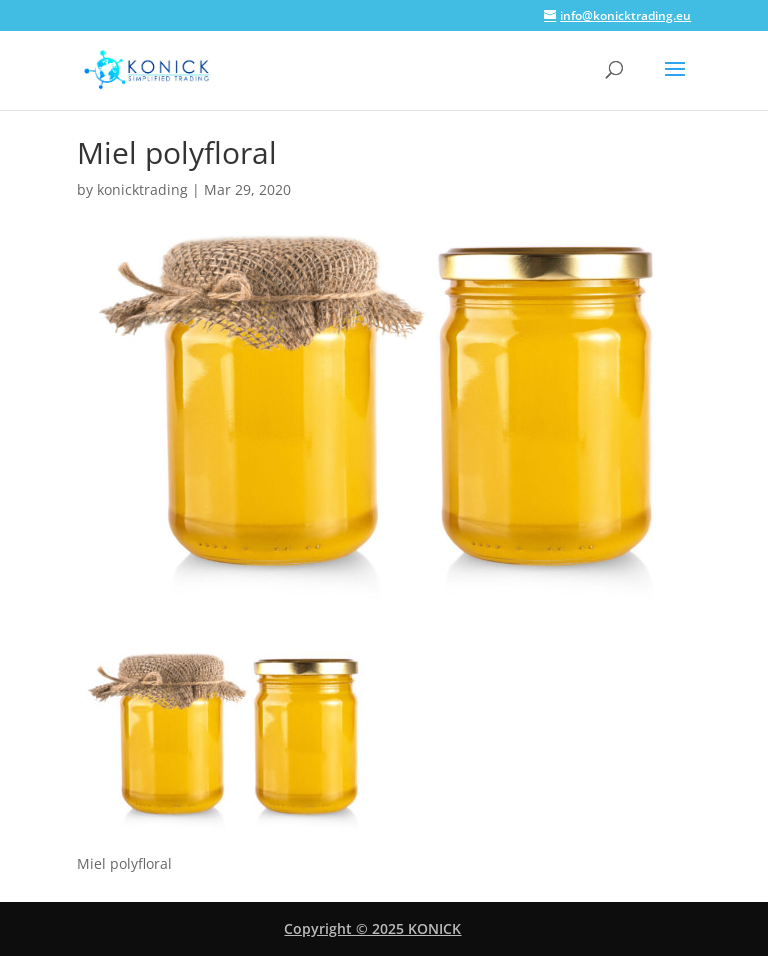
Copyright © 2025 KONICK (372, 928)
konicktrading (142, 189)
